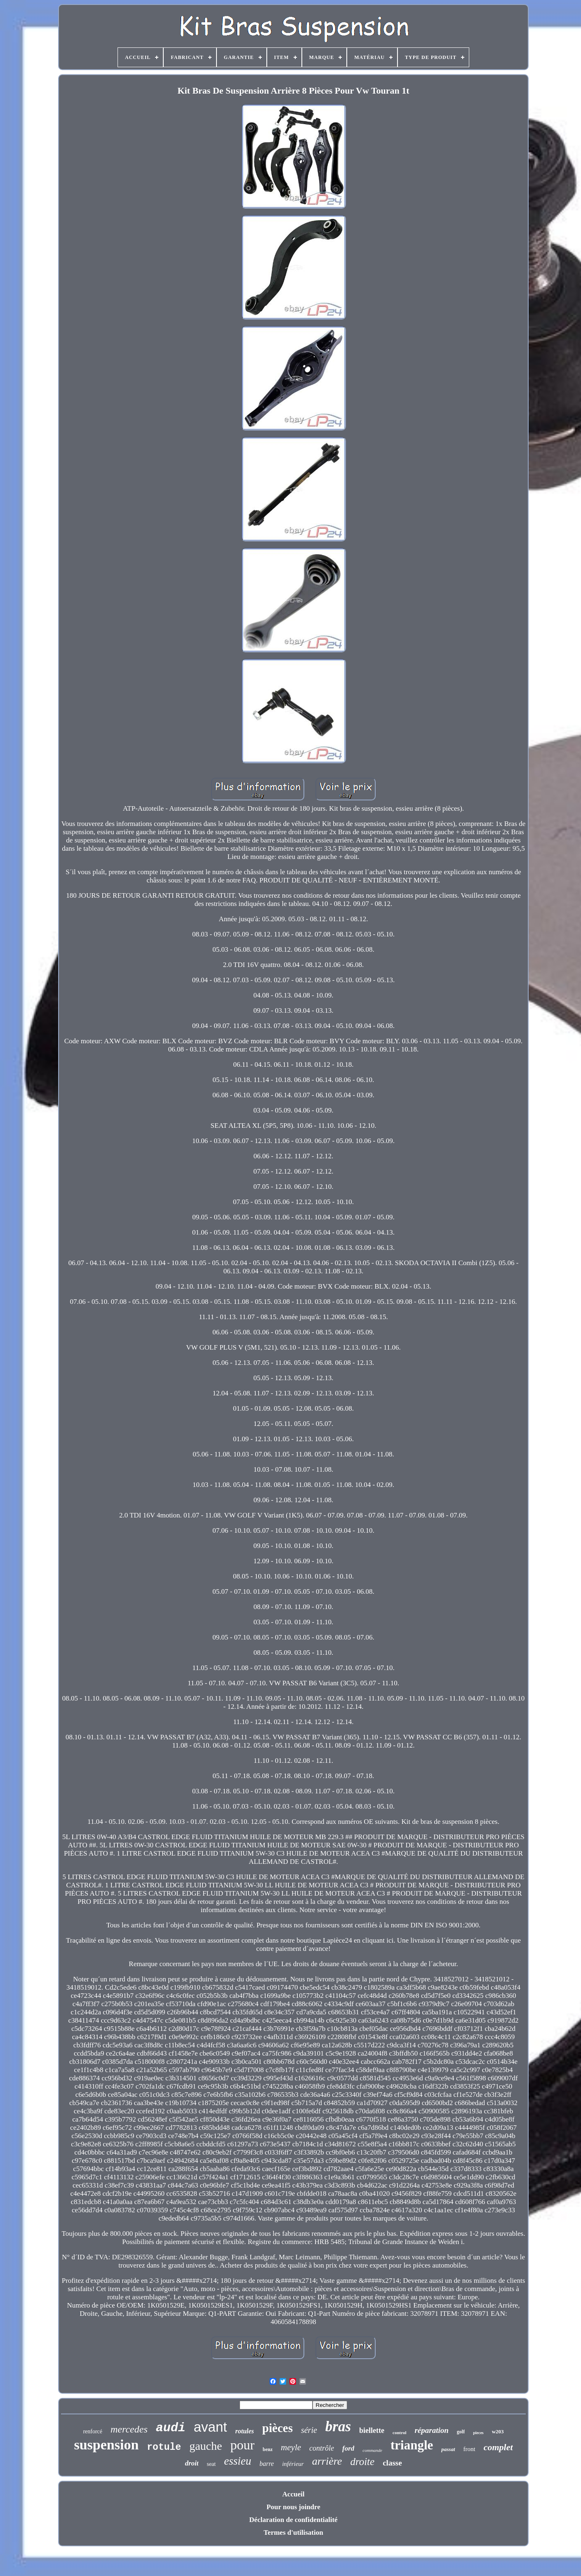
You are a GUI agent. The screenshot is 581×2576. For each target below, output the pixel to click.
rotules (244, 2431)
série (309, 2430)
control (399, 2432)
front (469, 2449)
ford (348, 2448)
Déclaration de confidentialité (293, 2520)
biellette (371, 2430)
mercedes (129, 2429)
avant (210, 2427)
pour (242, 2444)
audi (171, 2428)
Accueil (293, 2494)
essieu (237, 2461)
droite (362, 2461)
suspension (106, 2444)
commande (372, 2450)
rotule (164, 2447)
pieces (478, 2432)
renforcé (92, 2431)
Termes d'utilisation (293, 2532)
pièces (277, 2428)
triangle (411, 2445)
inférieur (293, 2464)
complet (498, 2447)
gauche (205, 2446)
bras (338, 2426)
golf (461, 2432)
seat (211, 2464)
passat (448, 2449)
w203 (498, 2431)
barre (266, 2463)
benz (268, 2449)
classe (392, 2462)
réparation (431, 2430)
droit (191, 2463)
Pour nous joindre (293, 2507)
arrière (327, 2461)
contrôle (321, 2448)
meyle (291, 2447)
